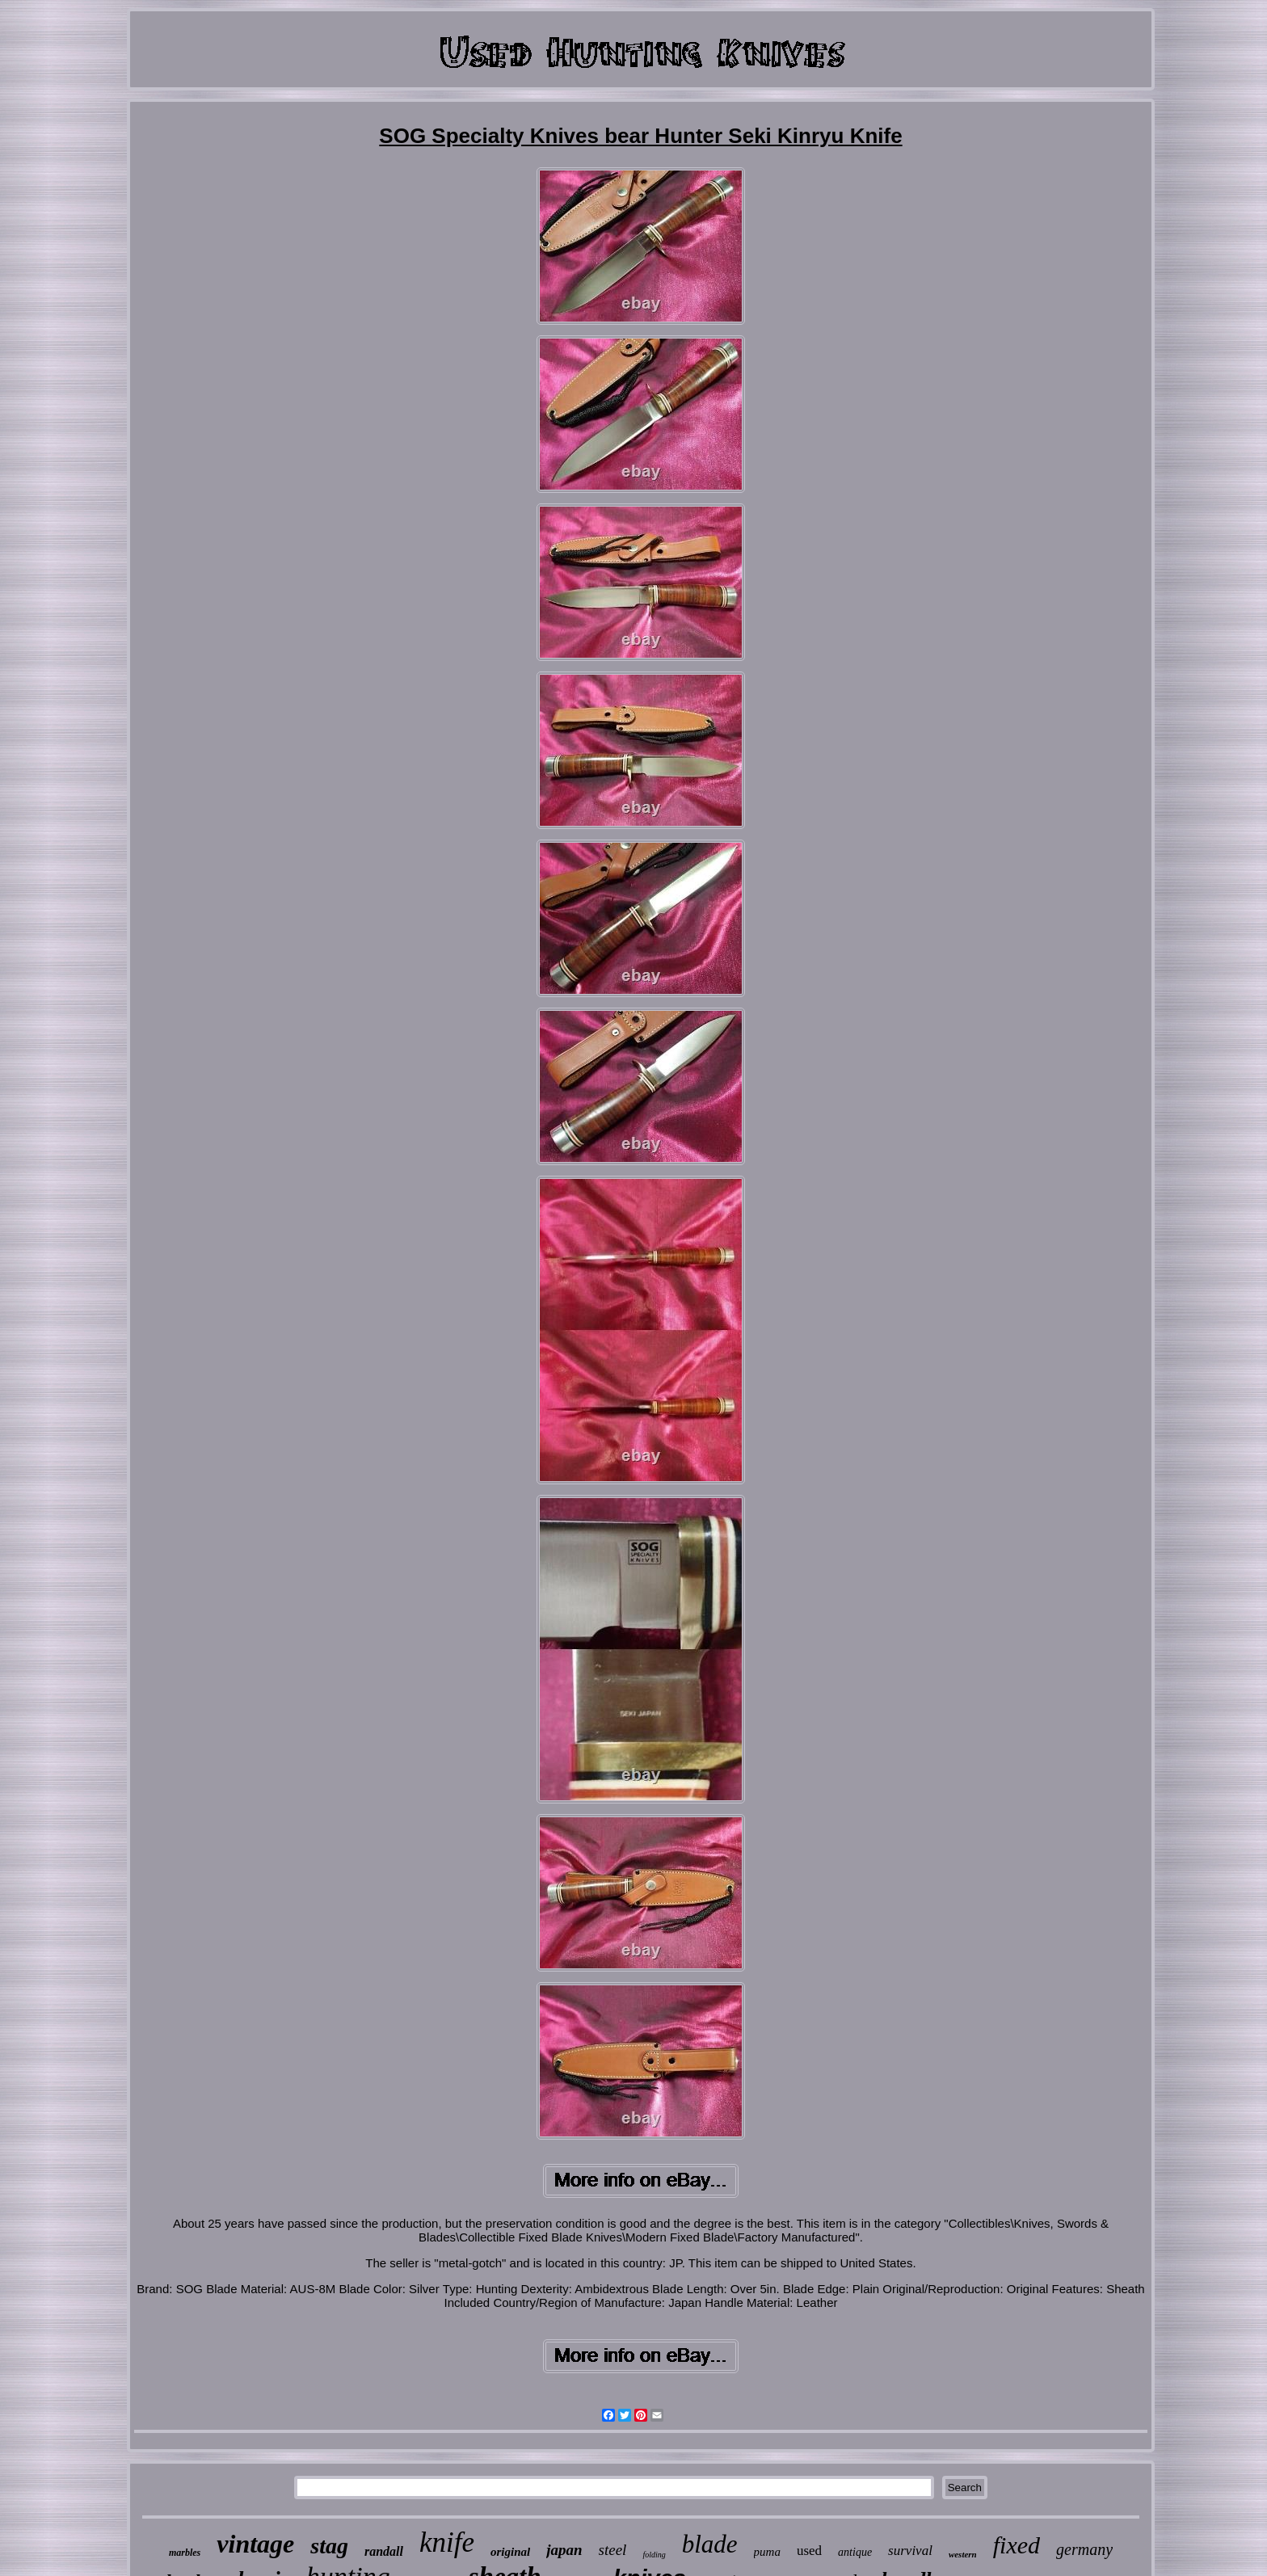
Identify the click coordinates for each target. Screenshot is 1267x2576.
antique (855, 2552)
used (809, 2550)
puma (767, 2551)
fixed (1016, 2545)
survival (910, 2550)
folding (653, 2554)
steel (613, 2549)
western (963, 2554)
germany (1084, 2549)
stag (329, 2545)
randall (383, 2551)
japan (564, 2549)
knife (446, 2542)
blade (710, 2544)
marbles (184, 2552)
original (510, 2551)
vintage (255, 2543)
